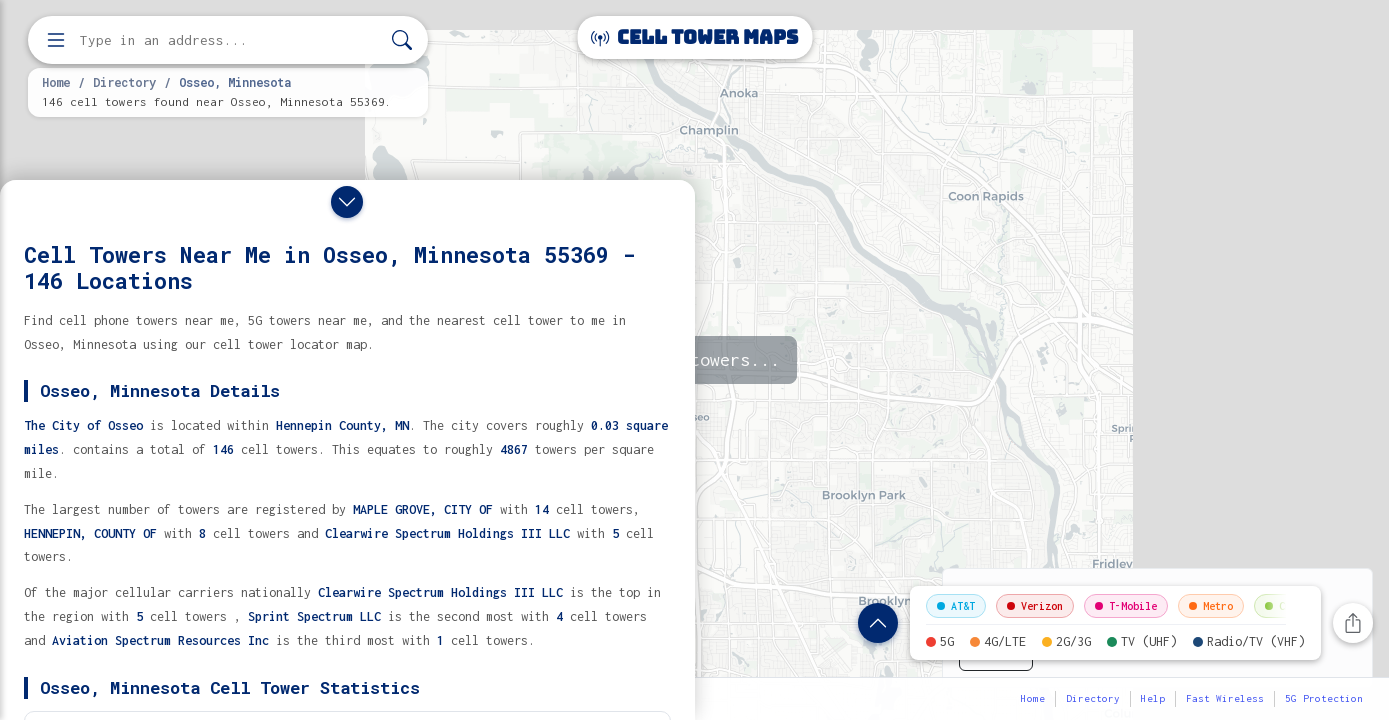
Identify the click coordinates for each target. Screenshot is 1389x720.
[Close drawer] (347, 202)
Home (56, 82)
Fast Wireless (1225, 698)
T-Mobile (1126, 606)
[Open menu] (56, 40)
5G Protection (1324, 698)
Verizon (1035, 606)
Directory (124, 82)
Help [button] (1153, 698)
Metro (1211, 606)
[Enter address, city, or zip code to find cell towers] (230, 40)
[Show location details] (878, 623)
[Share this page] (1353, 623)
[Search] (402, 40)
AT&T (956, 606)
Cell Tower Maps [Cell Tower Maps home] (694, 37)
